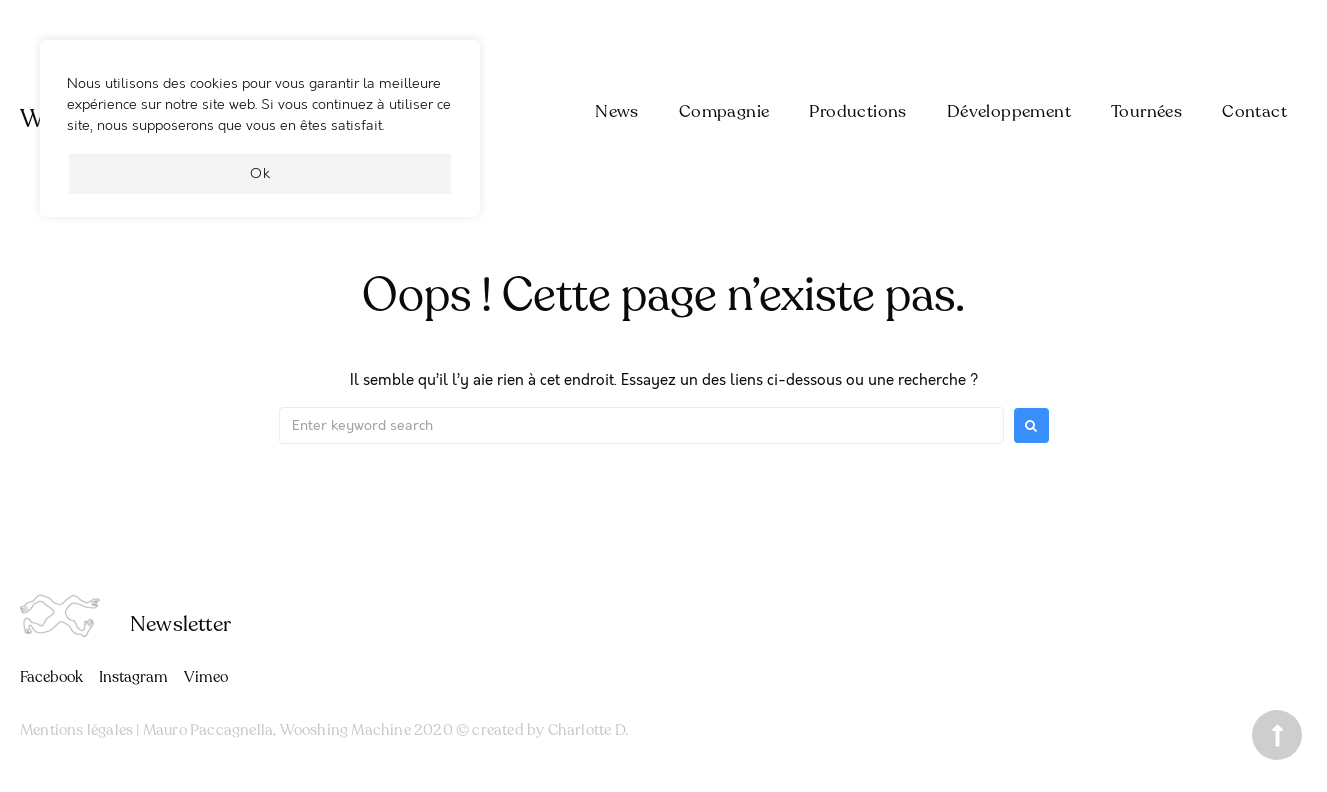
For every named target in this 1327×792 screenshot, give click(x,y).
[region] (260, 138)
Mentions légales (76, 730)
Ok (260, 173)
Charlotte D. (588, 730)
